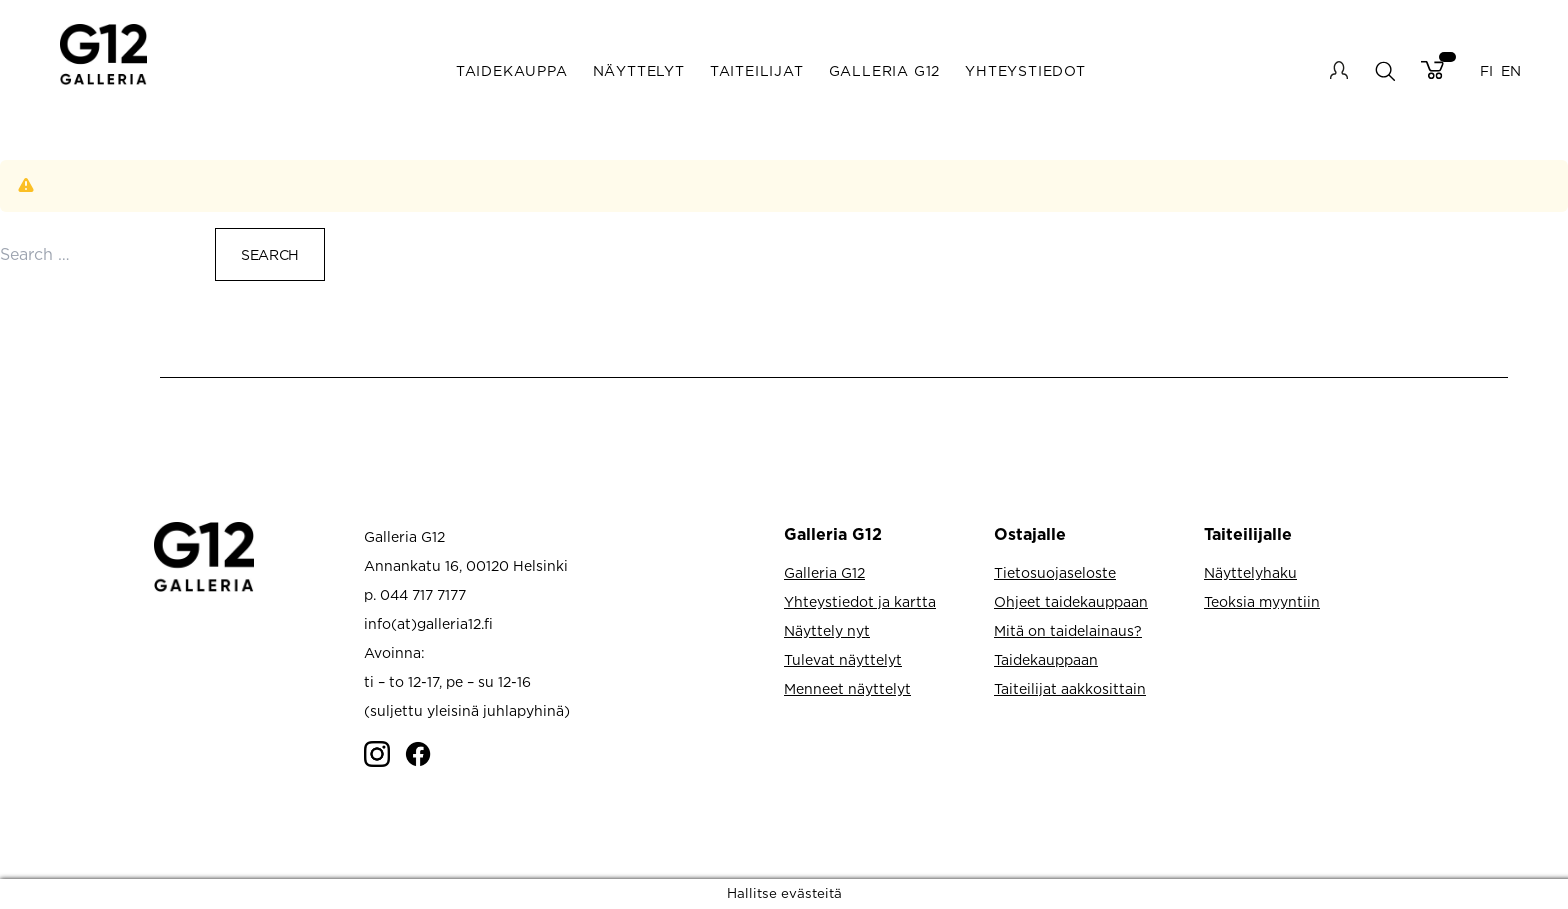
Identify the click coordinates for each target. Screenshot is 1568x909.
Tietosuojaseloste (1055, 572)
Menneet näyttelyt (847, 688)
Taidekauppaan (1046, 659)
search (1384, 70)
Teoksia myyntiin (1262, 601)
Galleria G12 (885, 70)
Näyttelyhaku (1250, 572)
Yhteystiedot (1025, 70)
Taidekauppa (512, 70)
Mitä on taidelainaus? (1068, 630)
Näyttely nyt (827, 630)
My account (1339, 70)
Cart (1432, 70)
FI (1486, 70)
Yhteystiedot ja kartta (860, 601)
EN (1511, 70)
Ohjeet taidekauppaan (1071, 601)
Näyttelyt (639, 70)
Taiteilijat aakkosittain (1070, 688)
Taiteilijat (757, 70)
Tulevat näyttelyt (843, 659)
